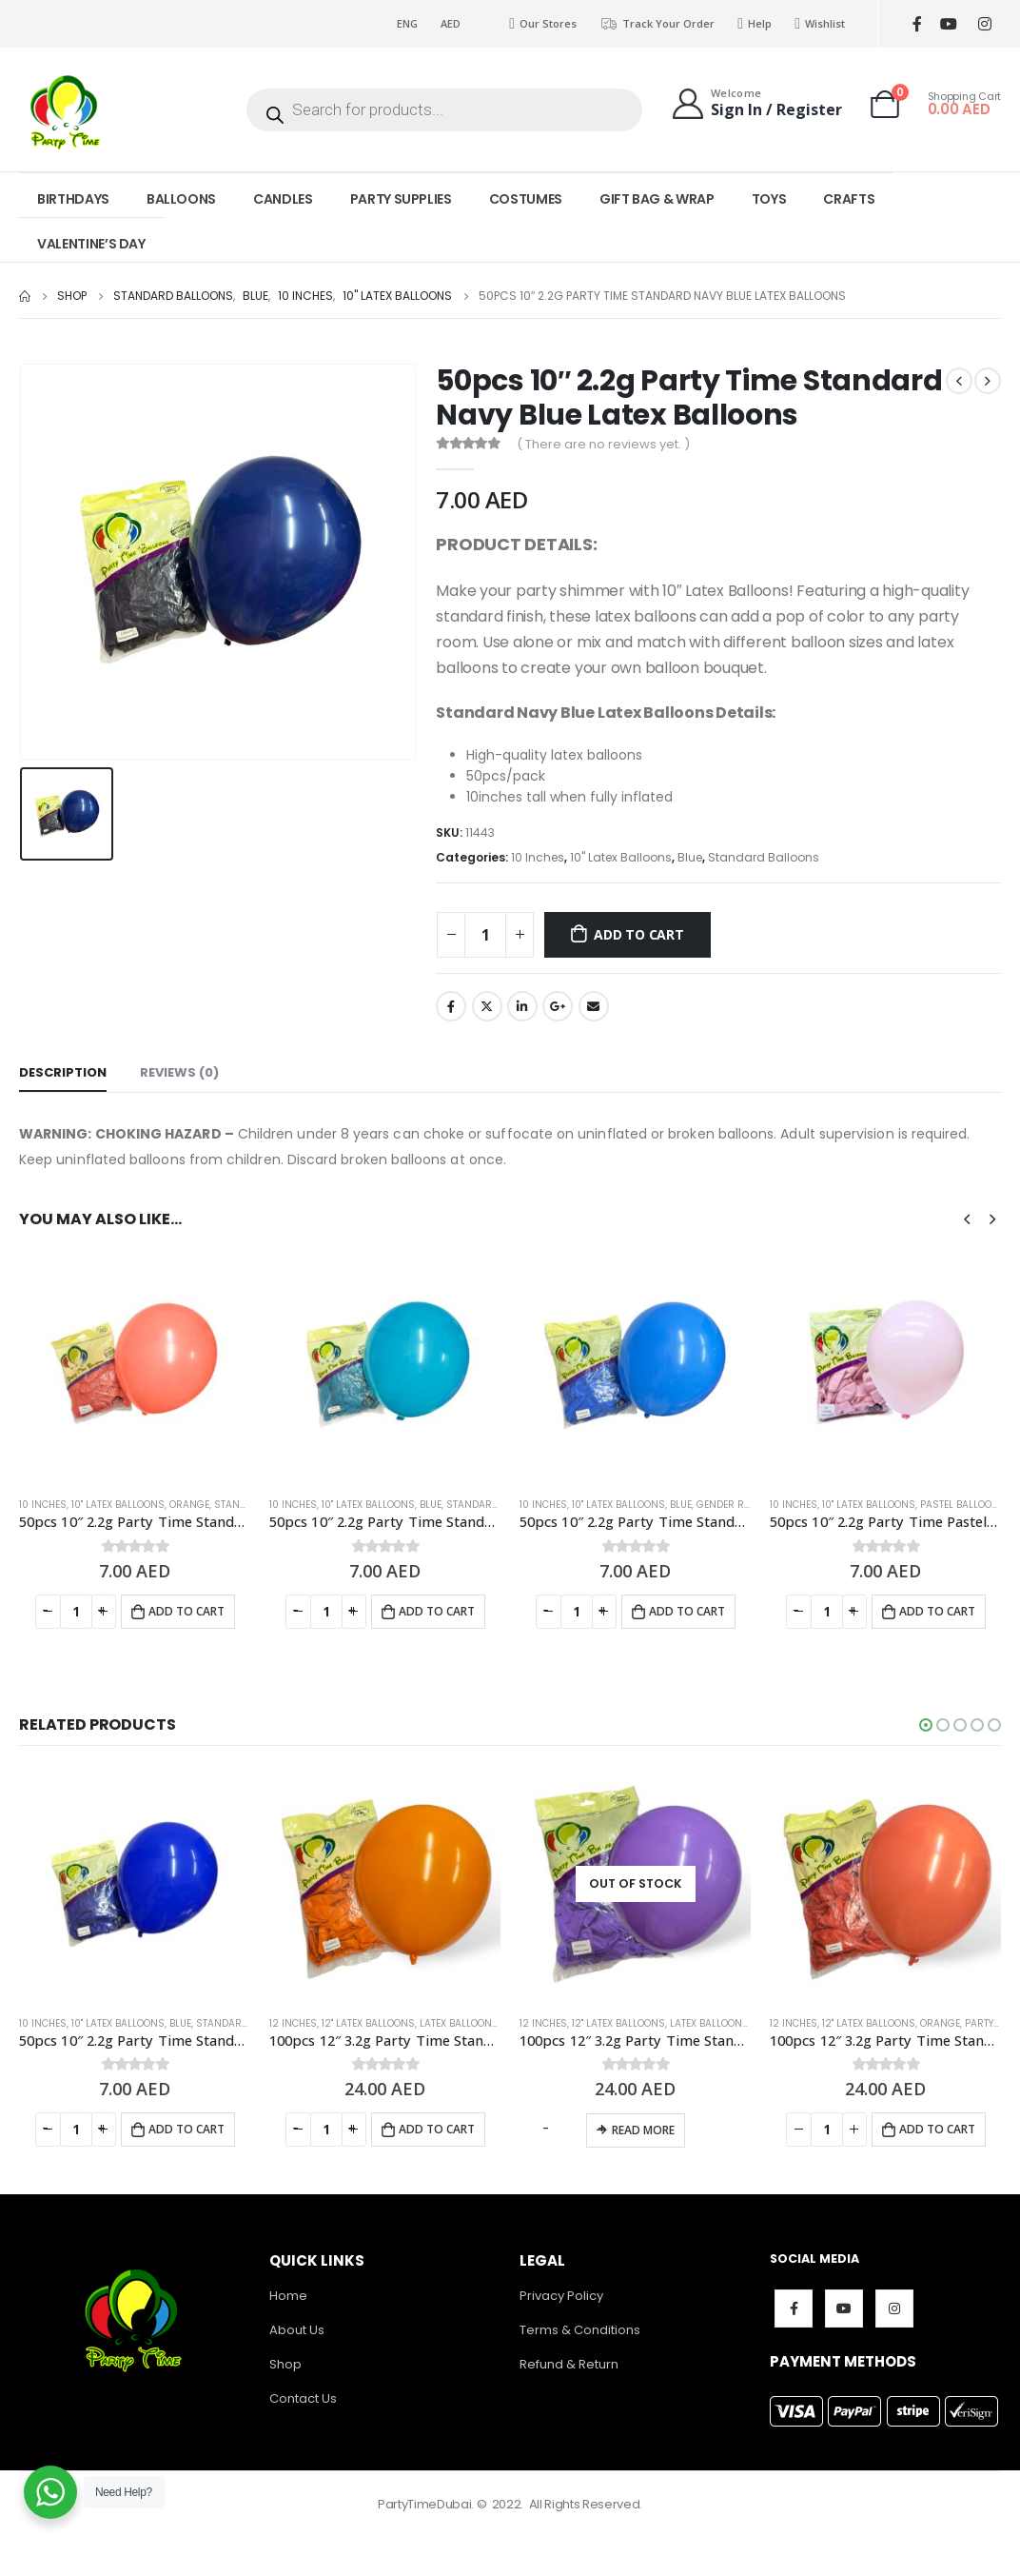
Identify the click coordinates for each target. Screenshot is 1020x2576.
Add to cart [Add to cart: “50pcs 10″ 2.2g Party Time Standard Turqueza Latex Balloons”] (437, 1611)
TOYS (769, 198)
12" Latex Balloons (368, 2023)
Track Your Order (657, 23)
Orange (189, 1504)
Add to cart (639, 934)
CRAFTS (848, 198)
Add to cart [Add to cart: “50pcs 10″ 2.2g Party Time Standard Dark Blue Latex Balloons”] (186, 2129)
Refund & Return (569, 2364)
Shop (285, 2364)
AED (451, 23)
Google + (557, 1006)
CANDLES (283, 198)
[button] (925, 1725)
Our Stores (543, 23)
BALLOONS (181, 198)
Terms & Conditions (580, 2330)
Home (288, 2296)
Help (754, 23)
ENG (407, 23)
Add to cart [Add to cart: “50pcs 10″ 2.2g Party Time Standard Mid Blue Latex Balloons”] (687, 1611)
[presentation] (966, 1218)
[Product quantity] (485, 935)
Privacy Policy (561, 2296)
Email (594, 1006)
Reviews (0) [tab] (179, 1072)
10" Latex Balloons (621, 857)
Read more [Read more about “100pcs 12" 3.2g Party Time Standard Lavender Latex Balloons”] (643, 2130)
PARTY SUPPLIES (401, 198)
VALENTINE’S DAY (91, 243)
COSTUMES (525, 198)
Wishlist (819, 23)
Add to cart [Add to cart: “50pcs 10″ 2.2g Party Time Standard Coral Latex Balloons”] (186, 1611)
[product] (134, 1365)
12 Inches (293, 2023)
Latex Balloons (459, 2023)
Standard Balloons (763, 857)
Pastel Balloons (963, 1504)
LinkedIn (522, 1006)
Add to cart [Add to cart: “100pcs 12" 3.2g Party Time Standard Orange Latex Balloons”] (437, 2129)
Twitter (487, 1006)
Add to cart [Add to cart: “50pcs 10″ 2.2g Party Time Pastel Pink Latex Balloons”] (937, 1611)
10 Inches (537, 857)
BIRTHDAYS (73, 198)
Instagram (894, 2308)
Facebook (451, 1006)
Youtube (844, 2308)
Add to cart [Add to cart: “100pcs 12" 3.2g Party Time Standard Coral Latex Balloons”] (937, 2129)
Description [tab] (63, 1072)
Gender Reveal (734, 1504)
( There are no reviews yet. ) (603, 444)
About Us (296, 2330)
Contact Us (303, 2398)
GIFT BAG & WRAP (657, 198)
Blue (689, 857)
